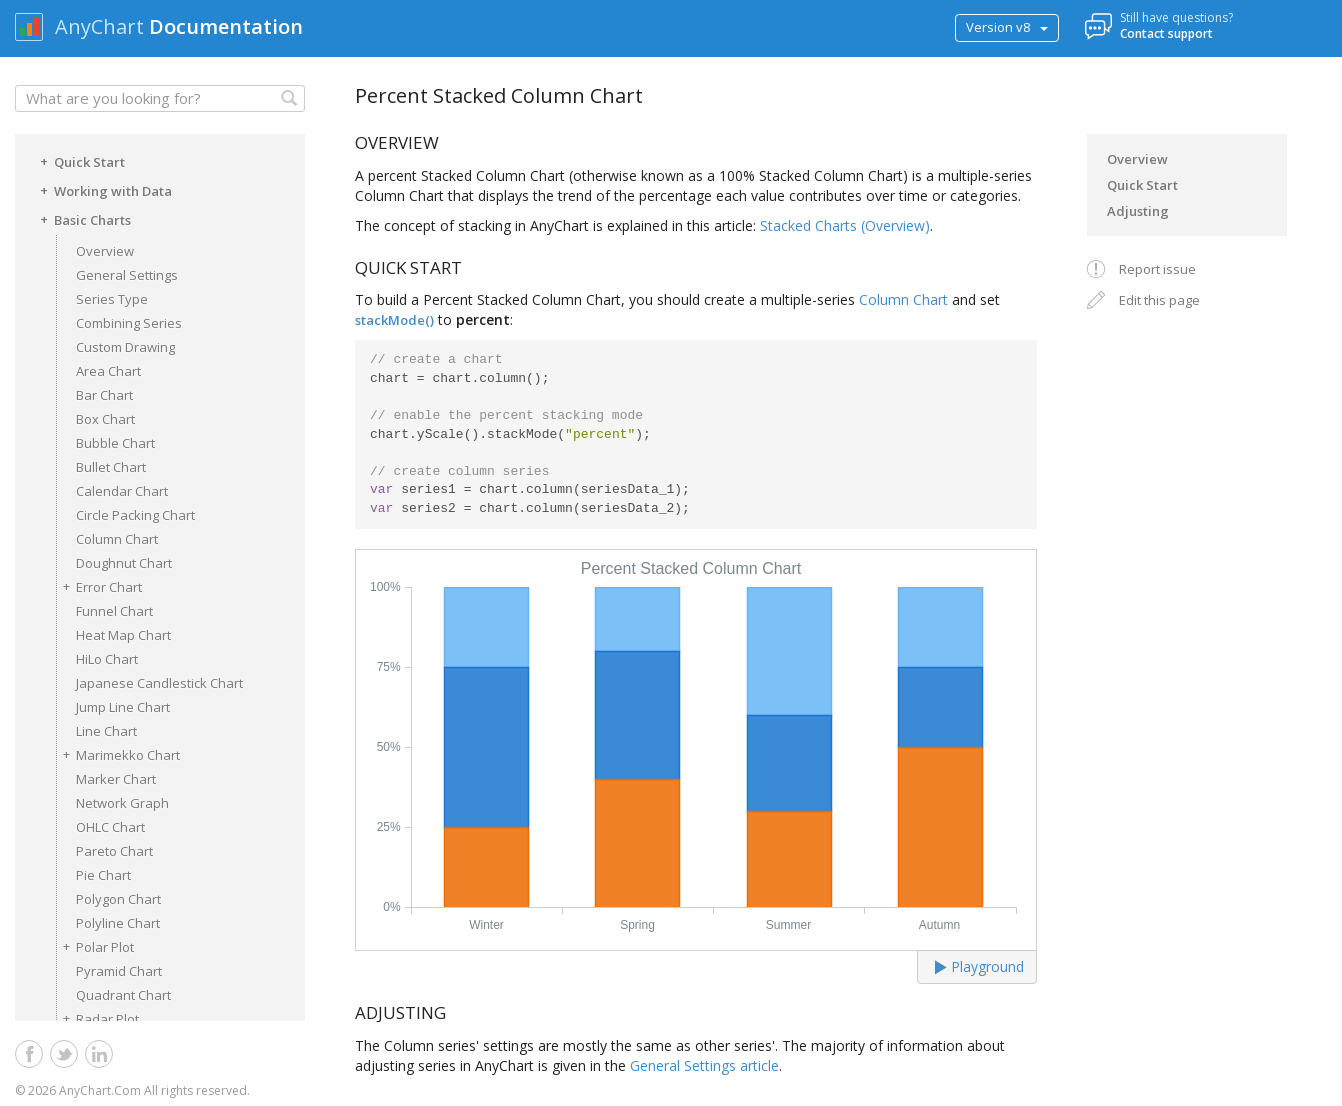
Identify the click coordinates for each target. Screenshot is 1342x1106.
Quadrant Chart (123, 995)
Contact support (1166, 33)
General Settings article (704, 1065)
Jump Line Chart (123, 707)
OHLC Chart (110, 827)
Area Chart (108, 371)
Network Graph (122, 803)
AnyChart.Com (100, 1090)
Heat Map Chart (123, 635)
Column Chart (117, 539)
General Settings (127, 275)
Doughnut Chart (124, 563)
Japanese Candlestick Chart (159, 683)
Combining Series (129, 323)
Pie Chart (103, 875)
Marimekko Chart (118, 754)
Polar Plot (95, 946)
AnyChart (99, 26)
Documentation (226, 26)
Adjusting (1138, 211)
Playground (979, 966)
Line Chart (106, 731)
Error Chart (99, 586)
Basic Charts (82, 219)
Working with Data (103, 190)
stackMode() (394, 320)
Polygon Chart (118, 899)
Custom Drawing (125, 347)
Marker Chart (116, 779)
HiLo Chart (107, 659)
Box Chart (105, 419)
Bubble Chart (115, 443)
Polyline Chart (118, 923)
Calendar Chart (122, 491)
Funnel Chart (114, 611)
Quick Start (79, 161)
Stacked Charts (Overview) (845, 225)
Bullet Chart (111, 467)
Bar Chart (104, 395)
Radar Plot (97, 1018)
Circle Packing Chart (135, 515)
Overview (105, 251)
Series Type (112, 299)
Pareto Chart (114, 851)
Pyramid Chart (119, 971)
